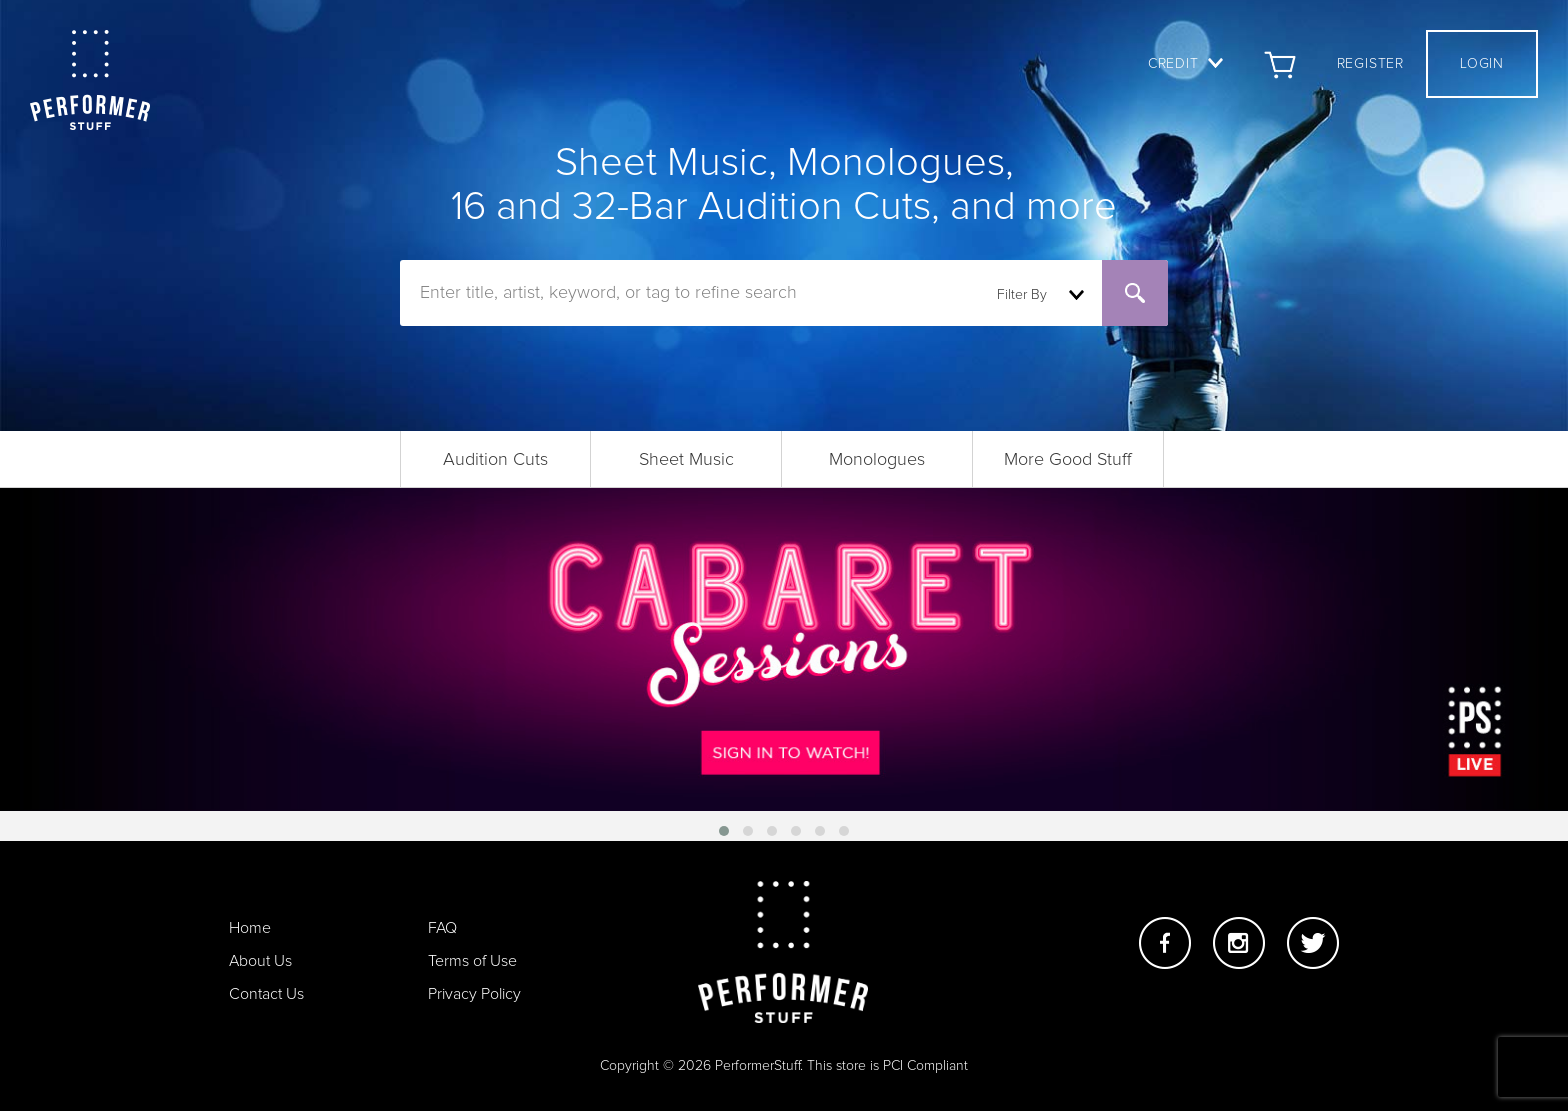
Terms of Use (472, 961)
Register (1370, 64)
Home (250, 928)
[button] (724, 831)
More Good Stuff (1068, 460)
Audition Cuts (495, 460)
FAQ (442, 928)
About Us (260, 961)
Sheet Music (686, 460)
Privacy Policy (474, 994)
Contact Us (266, 994)
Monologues (877, 460)
